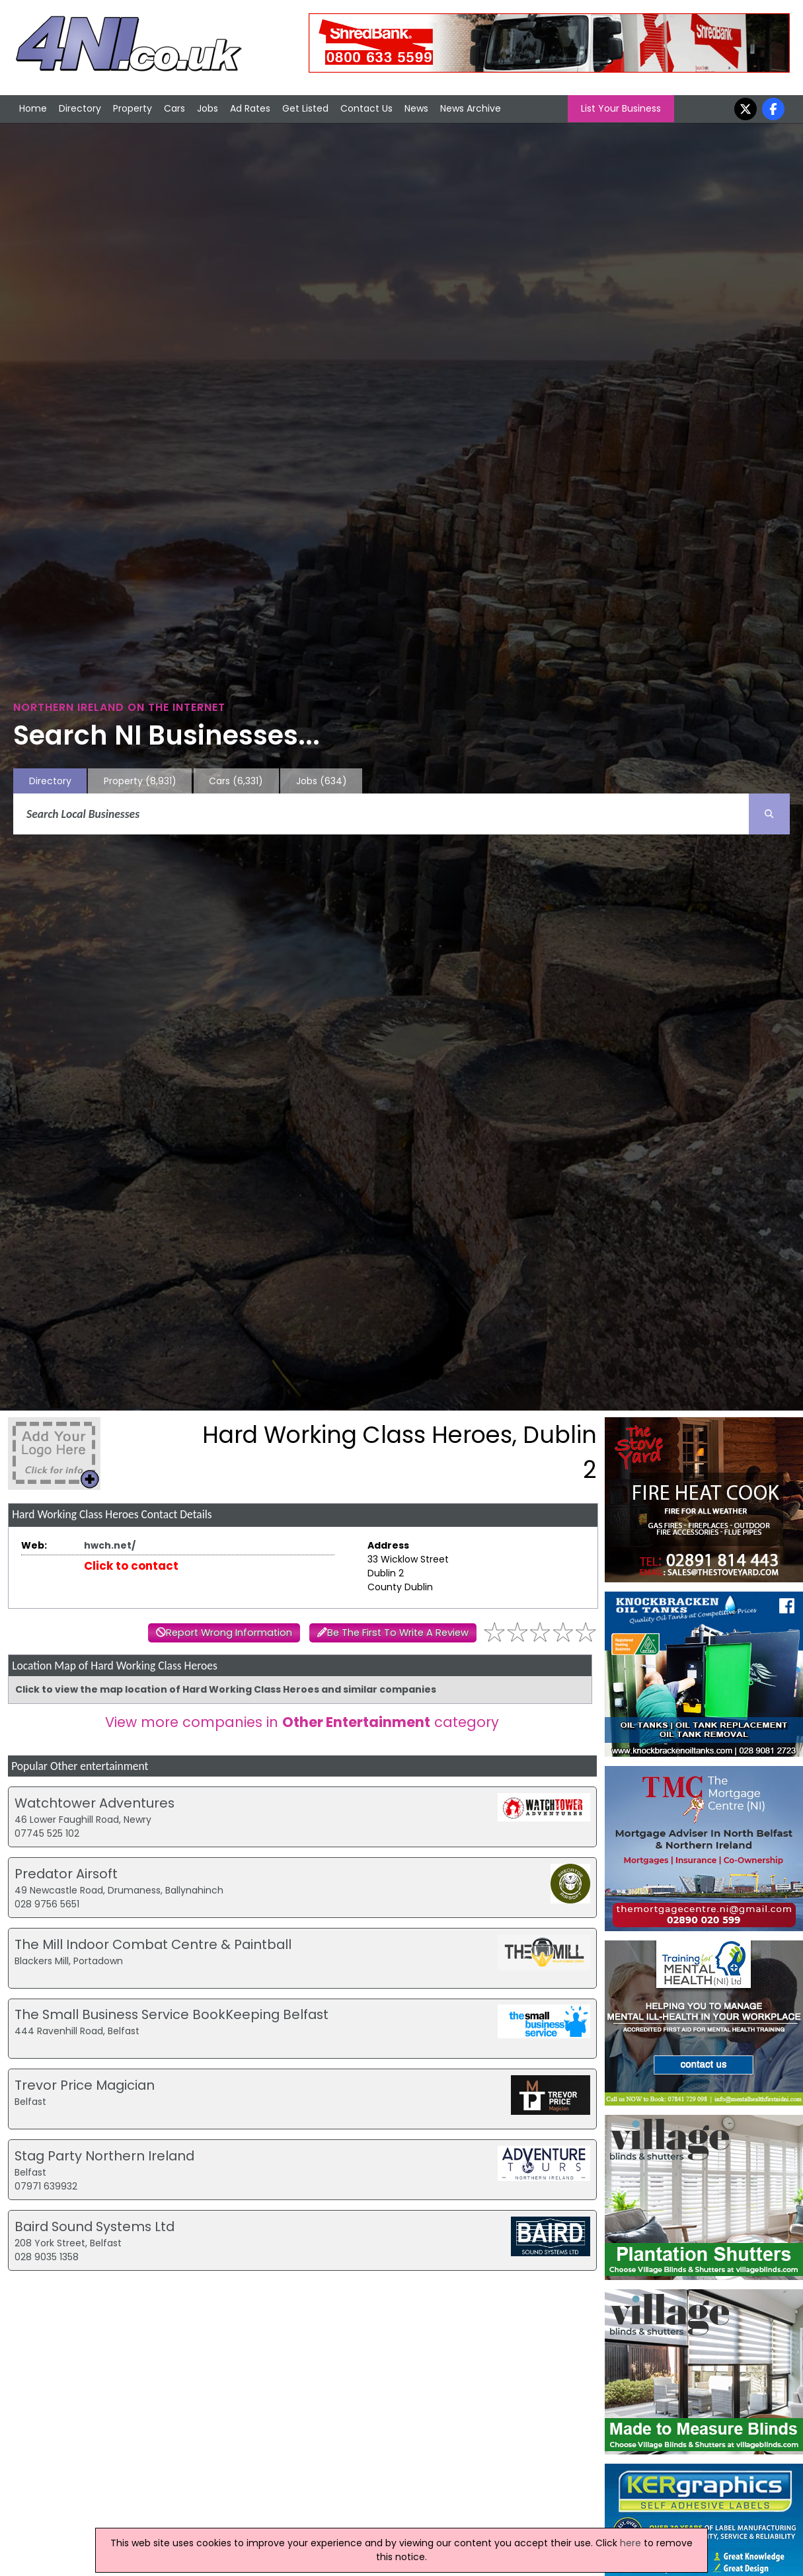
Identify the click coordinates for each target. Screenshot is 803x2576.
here (630, 2543)
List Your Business (621, 108)
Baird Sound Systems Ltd (94, 2226)
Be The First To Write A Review (398, 1632)
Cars (174, 108)
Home (33, 108)
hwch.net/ (109, 1545)
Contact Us (366, 108)
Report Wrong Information (229, 1632)
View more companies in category (302, 1722)
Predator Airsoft (66, 1873)
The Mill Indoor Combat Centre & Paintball (153, 1944)
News (416, 108)
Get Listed (305, 108)
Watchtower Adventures (94, 1803)
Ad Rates (250, 108)
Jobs (207, 108)
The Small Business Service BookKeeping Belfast (171, 2014)
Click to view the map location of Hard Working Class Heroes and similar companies (225, 1689)
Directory (80, 108)
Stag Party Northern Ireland (104, 2156)
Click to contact (131, 1566)
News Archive (470, 108)
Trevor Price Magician (85, 2085)
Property (132, 108)
